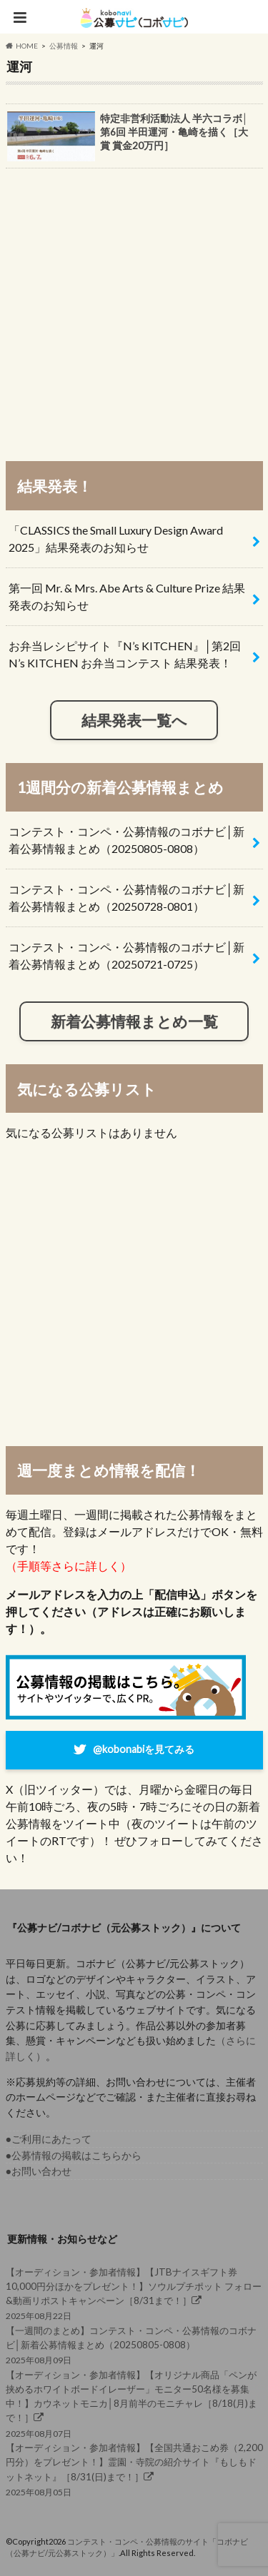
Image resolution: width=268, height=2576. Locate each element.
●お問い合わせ (39, 2171)
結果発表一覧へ (134, 720)
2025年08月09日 (134, 2344)
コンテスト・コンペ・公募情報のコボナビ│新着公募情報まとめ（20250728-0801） (126, 897)
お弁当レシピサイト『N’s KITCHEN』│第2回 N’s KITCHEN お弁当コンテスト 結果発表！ (125, 654)
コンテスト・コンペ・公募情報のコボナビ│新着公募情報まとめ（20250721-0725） (126, 955)
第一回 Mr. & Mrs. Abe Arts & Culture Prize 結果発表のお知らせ (127, 596)
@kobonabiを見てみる (143, 1748)
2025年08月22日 (134, 2293)
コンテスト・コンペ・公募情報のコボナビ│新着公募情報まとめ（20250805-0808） (126, 839)
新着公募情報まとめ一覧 (134, 1021)
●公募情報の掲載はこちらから (74, 2155)
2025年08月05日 (134, 2468)
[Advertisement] (134, 308)
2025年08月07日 (134, 2403)
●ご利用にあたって (49, 2139)
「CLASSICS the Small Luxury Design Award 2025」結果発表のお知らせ (116, 538)
